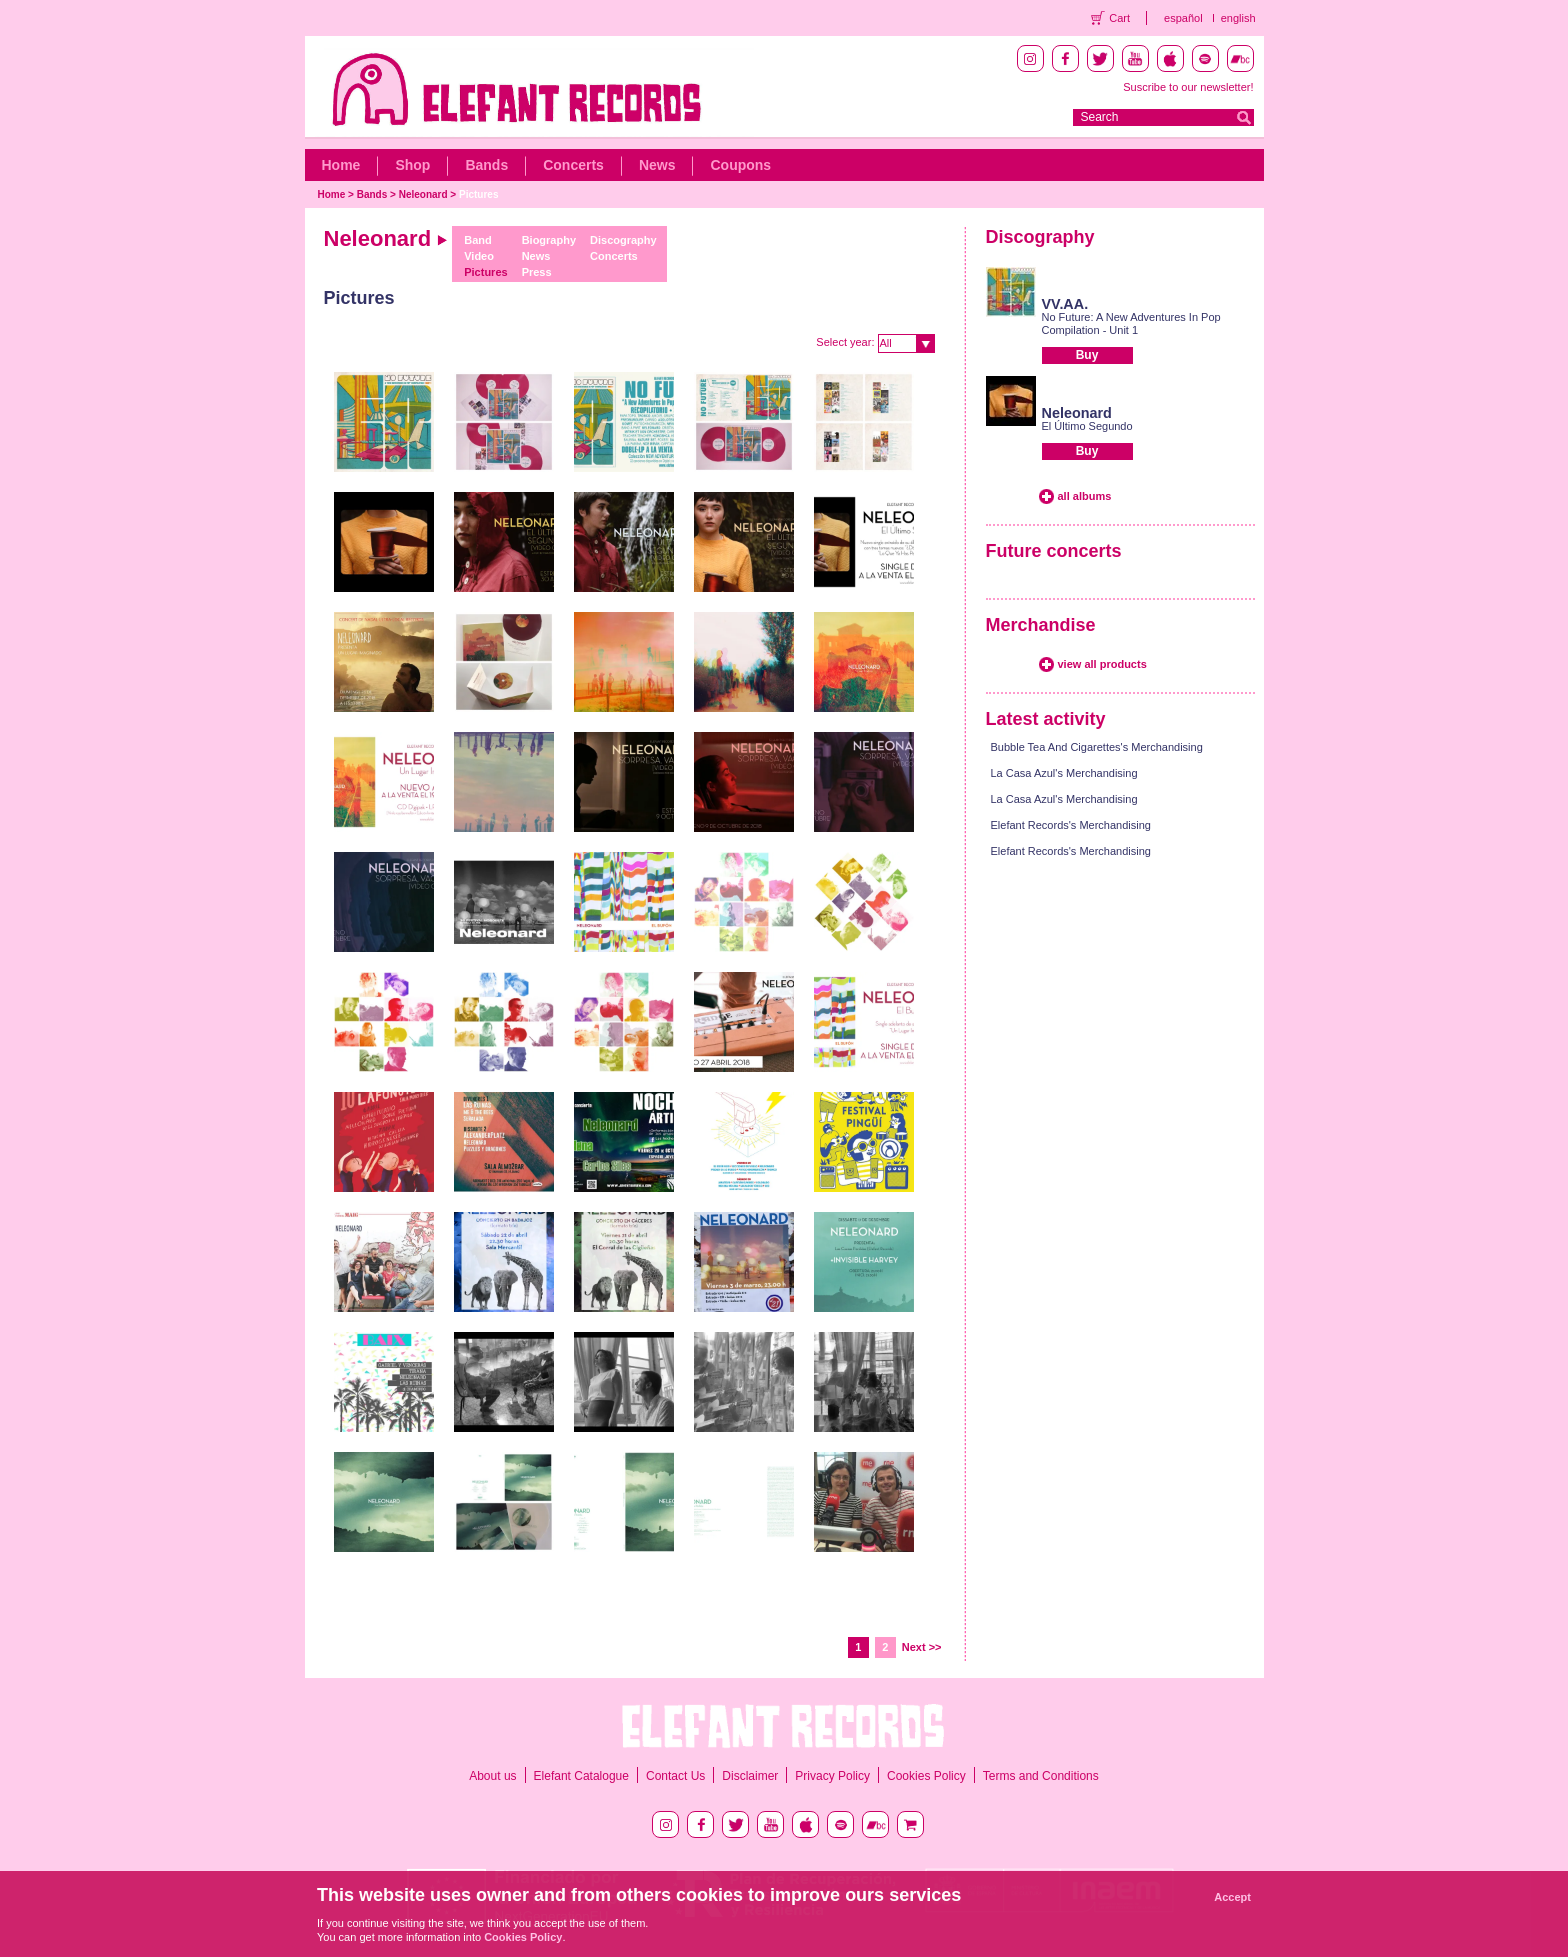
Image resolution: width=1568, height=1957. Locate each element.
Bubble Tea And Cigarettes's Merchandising (1097, 747)
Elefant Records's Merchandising (1071, 825)
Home (341, 165)
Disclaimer (750, 1776)
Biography (549, 240)
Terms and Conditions (1041, 1776)
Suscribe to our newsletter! (1188, 87)
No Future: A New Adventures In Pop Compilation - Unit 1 (1131, 323)
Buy (1087, 355)
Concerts (573, 165)
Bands (486, 165)
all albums (1085, 496)
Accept (1232, 1897)
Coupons (740, 165)
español (1183, 18)
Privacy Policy (832, 1776)
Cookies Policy (926, 1776)
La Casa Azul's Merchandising (1064, 773)
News (657, 165)
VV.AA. (1065, 304)
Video (479, 256)
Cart (1119, 18)
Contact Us (675, 1776)
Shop (412, 165)
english (1238, 18)
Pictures (478, 194)
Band (478, 240)
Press (537, 272)
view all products (1102, 664)
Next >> (922, 1647)
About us (492, 1776)
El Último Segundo (1087, 426)
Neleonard (423, 194)
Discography (623, 240)
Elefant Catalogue (581, 1776)
